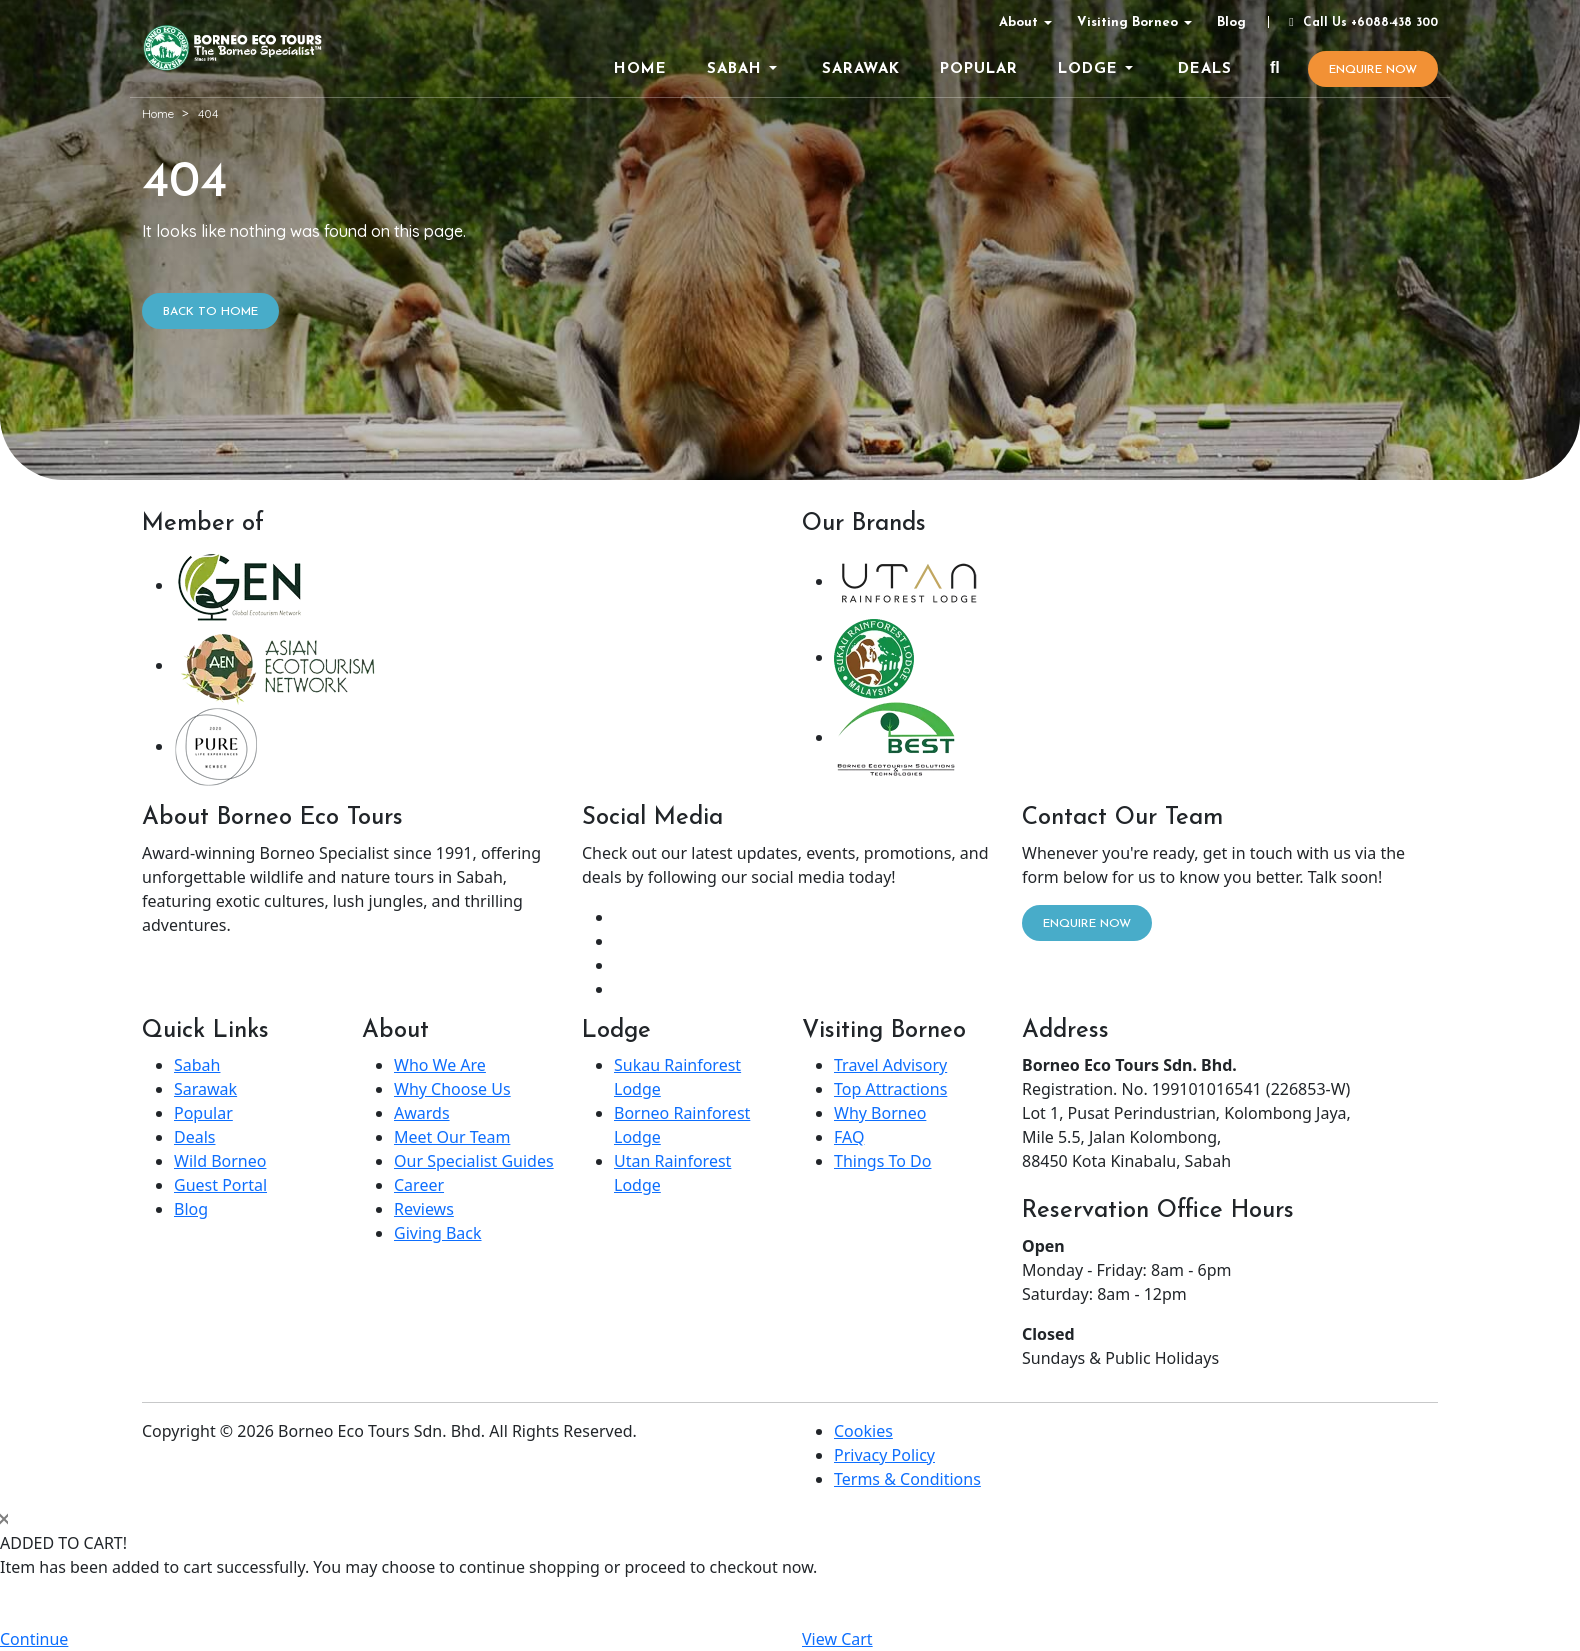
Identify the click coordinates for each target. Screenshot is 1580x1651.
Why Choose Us (452, 1089)
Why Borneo (880, 1113)
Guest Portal (220, 1185)
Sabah (197, 1065)
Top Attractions (890, 1089)
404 (208, 113)
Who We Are (440, 1065)
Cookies (863, 1431)
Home (158, 113)
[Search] (1275, 69)
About (1018, 22)
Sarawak (205, 1089)
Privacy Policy (884, 1455)
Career (419, 1185)
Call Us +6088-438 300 (1361, 23)
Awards (422, 1113)
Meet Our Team (452, 1137)
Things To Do (882, 1161)
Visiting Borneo (1127, 22)
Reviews (424, 1209)
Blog (1231, 22)
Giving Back (438, 1233)
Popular (203, 1113)
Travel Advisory (890, 1065)
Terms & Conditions (907, 1479)
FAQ (849, 1137)
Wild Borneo (220, 1161)
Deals (194, 1137)
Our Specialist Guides (474, 1161)
